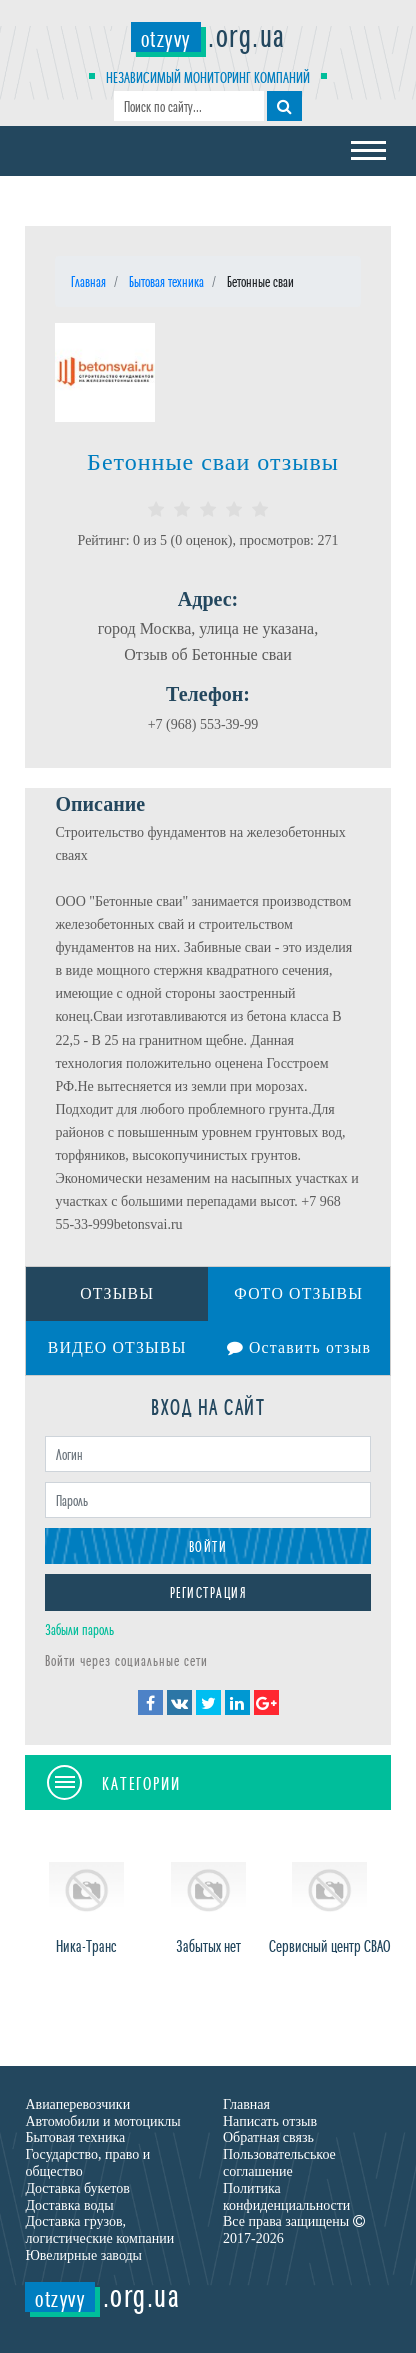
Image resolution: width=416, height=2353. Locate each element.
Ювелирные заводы (83, 2256)
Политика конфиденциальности (286, 2198)
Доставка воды (69, 2205)
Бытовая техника (75, 2138)
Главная (246, 2105)
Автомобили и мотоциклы (102, 2121)
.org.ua (208, 33)
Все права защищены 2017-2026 (294, 2231)
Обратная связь (268, 2138)
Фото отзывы (298, 1293)
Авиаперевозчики (77, 2105)
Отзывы (117, 1293)
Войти (208, 1546)
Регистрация (208, 1592)
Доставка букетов (77, 2189)
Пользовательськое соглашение (279, 2164)
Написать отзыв (270, 2121)
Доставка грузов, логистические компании (99, 2231)
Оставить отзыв (299, 1348)
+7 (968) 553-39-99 (203, 724)
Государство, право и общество (87, 2164)
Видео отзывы (117, 1348)
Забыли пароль (79, 1629)
